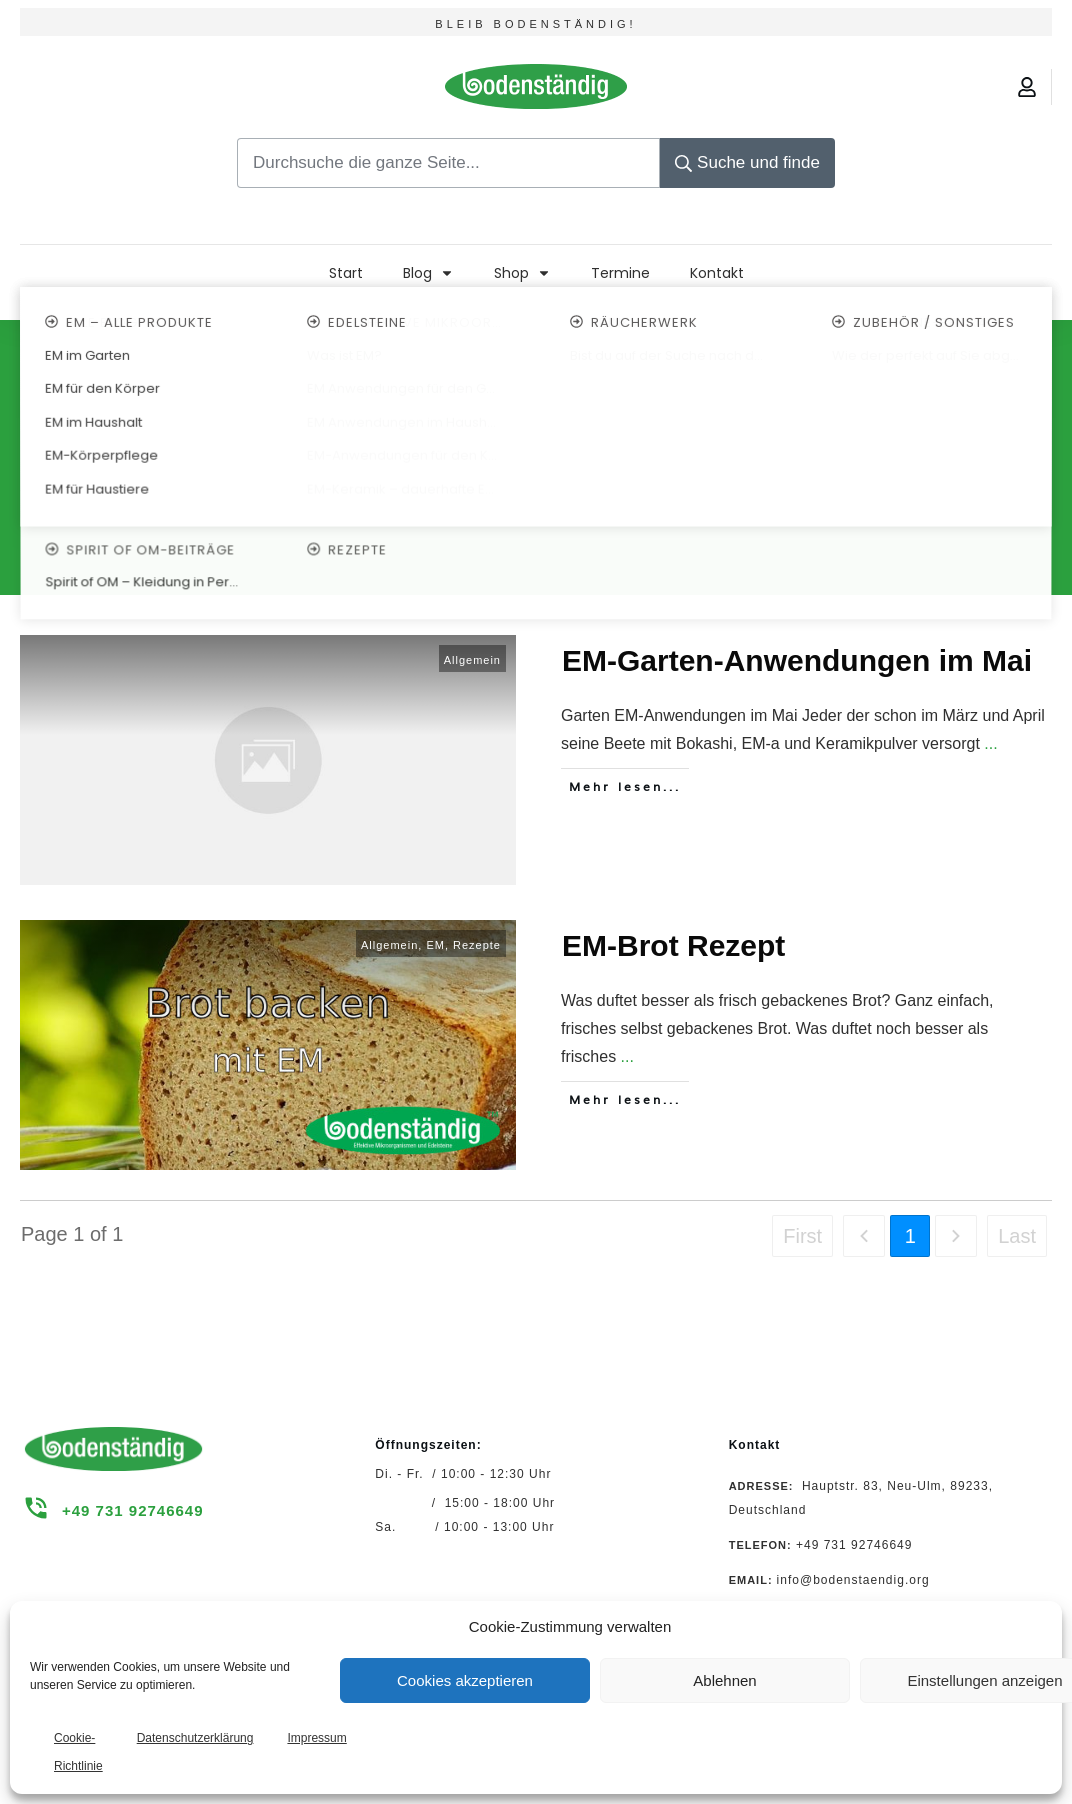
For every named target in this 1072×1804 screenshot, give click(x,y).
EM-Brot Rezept (673, 945)
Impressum (316, 1738)
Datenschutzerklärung (195, 1738)
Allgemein (472, 660)
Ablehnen (724, 1680)
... (990, 743)
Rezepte (477, 945)
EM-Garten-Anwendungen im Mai (797, 660)
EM (435, 945)
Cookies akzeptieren (465, 1680)
